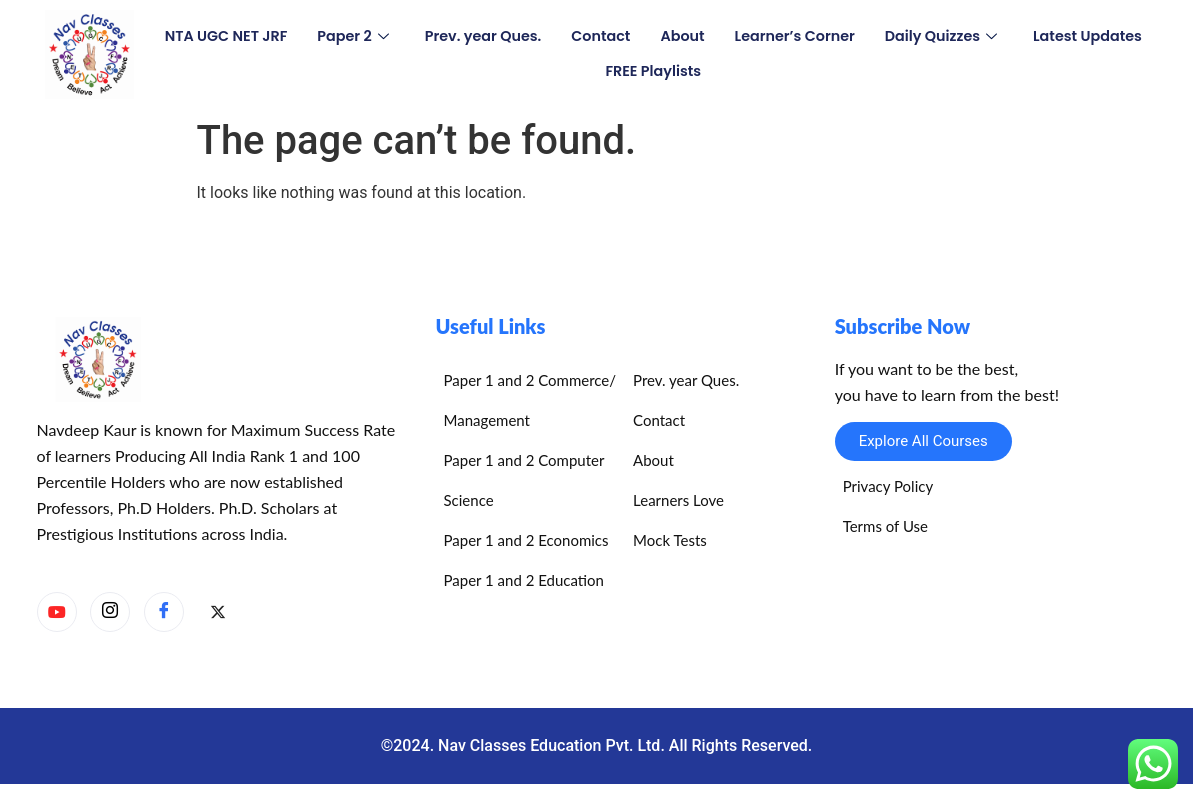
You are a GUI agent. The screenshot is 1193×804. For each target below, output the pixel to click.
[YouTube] (57, 612)
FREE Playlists (725, 71)
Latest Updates (588, 71)
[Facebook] (164, 612)
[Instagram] (110, 612)
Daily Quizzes (1022, 36)
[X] (218, 613)
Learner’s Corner (871, 36)
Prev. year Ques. (549, 36)
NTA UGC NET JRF (284, 36)
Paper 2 (415, 36)
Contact (671, 36)
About (755, 36)
